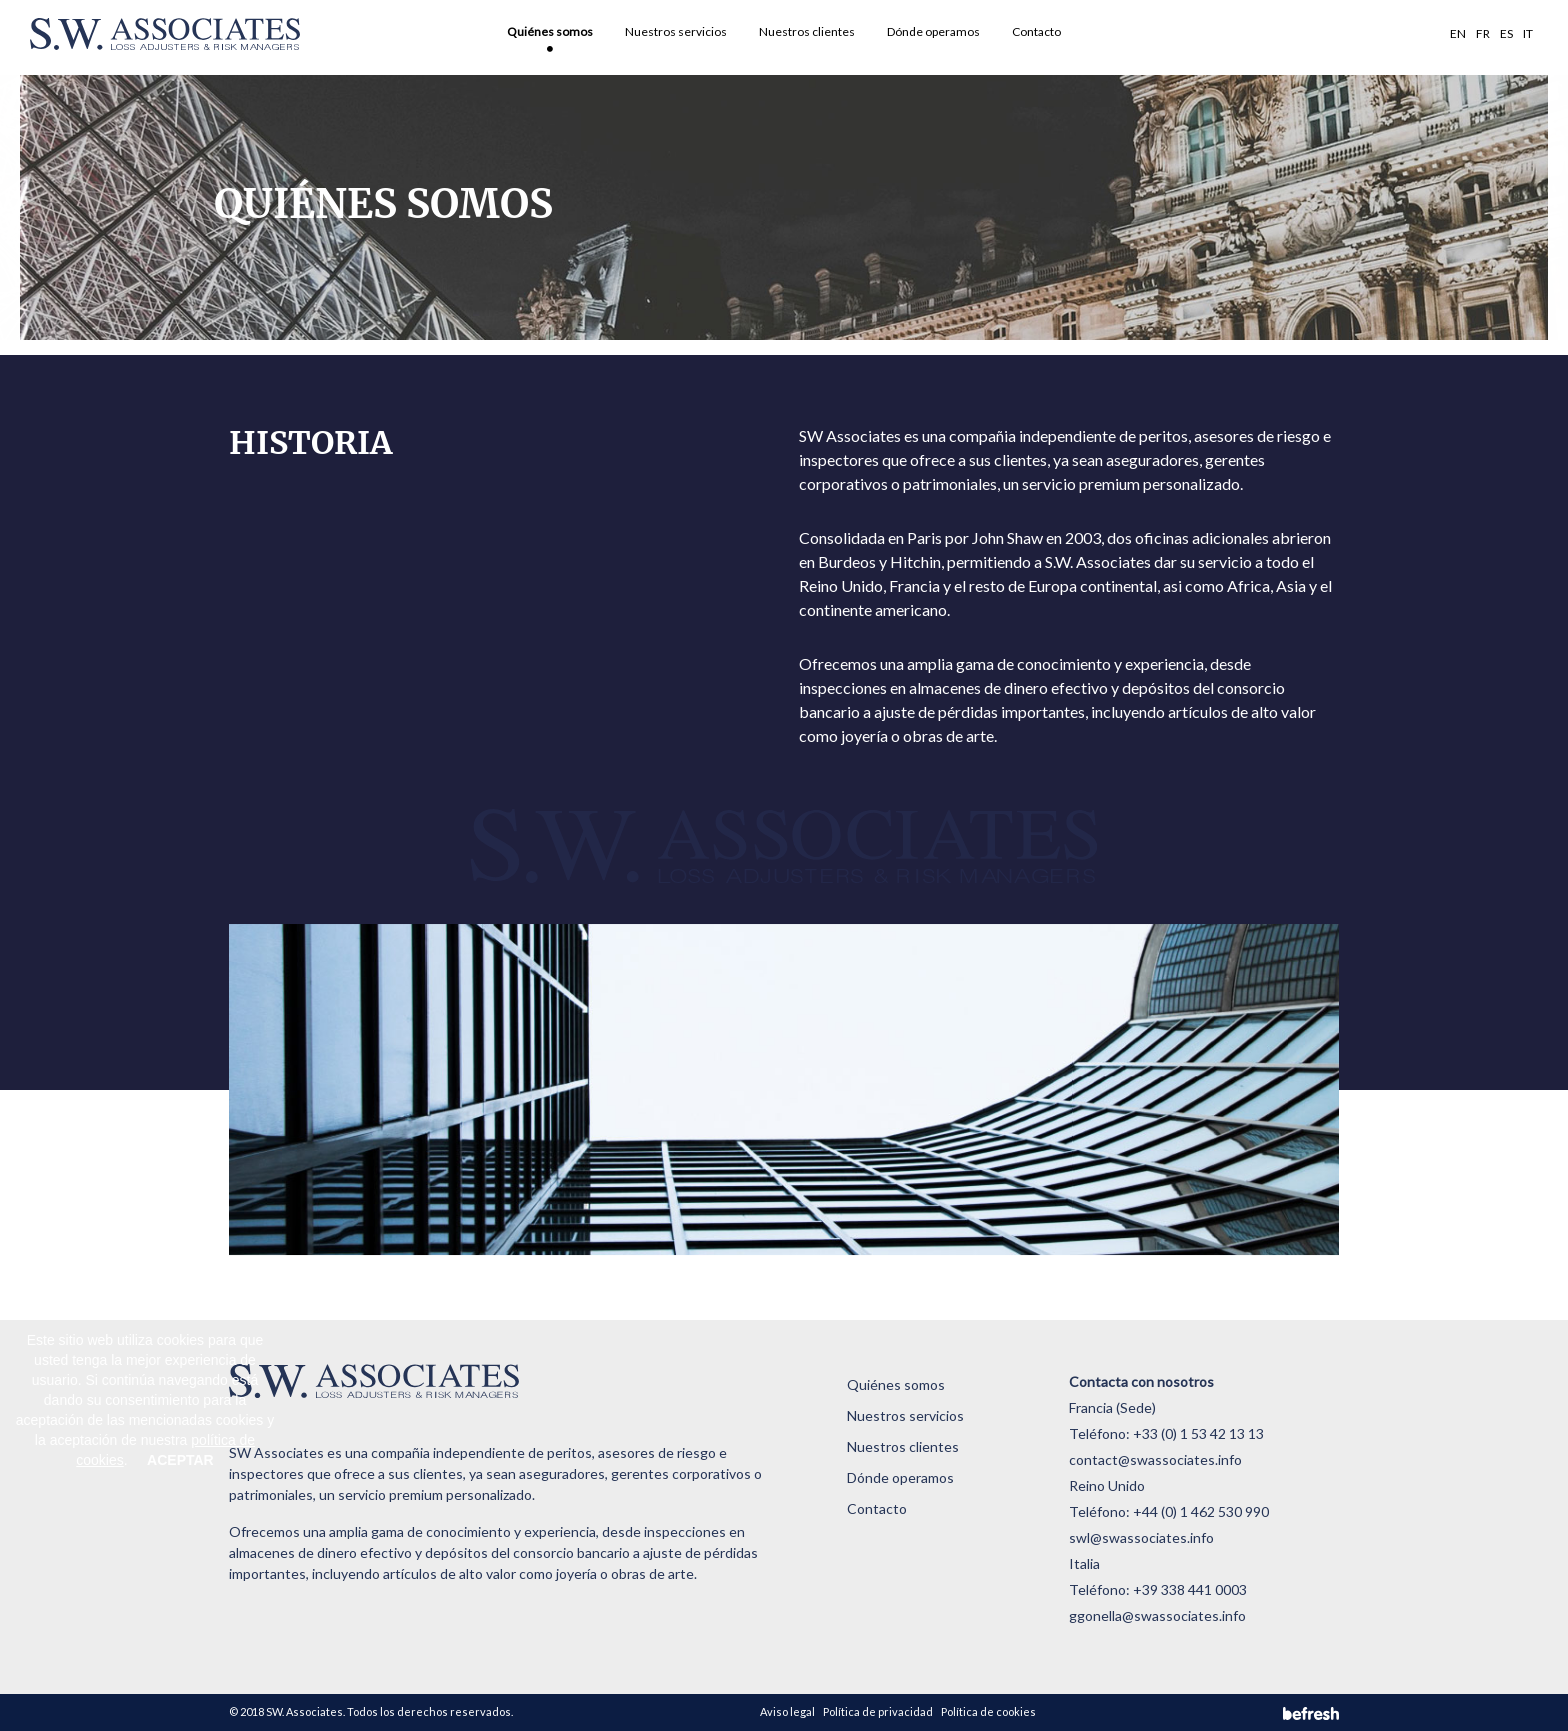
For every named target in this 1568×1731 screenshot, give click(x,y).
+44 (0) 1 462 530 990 (1201, 1511)
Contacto (1036, 31)
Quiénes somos (550, 31)
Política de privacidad (878, 1711)
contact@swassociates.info (1155, 1459)
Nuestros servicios (676, 31)
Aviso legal (787, 1711)
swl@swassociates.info (1141, 1537)
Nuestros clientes (807, 31)
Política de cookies (988, 1711)
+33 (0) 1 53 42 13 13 (1198, 1433)
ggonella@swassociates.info (1157, 1615)
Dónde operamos (933, 31)
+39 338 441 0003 (1190, 1589)
